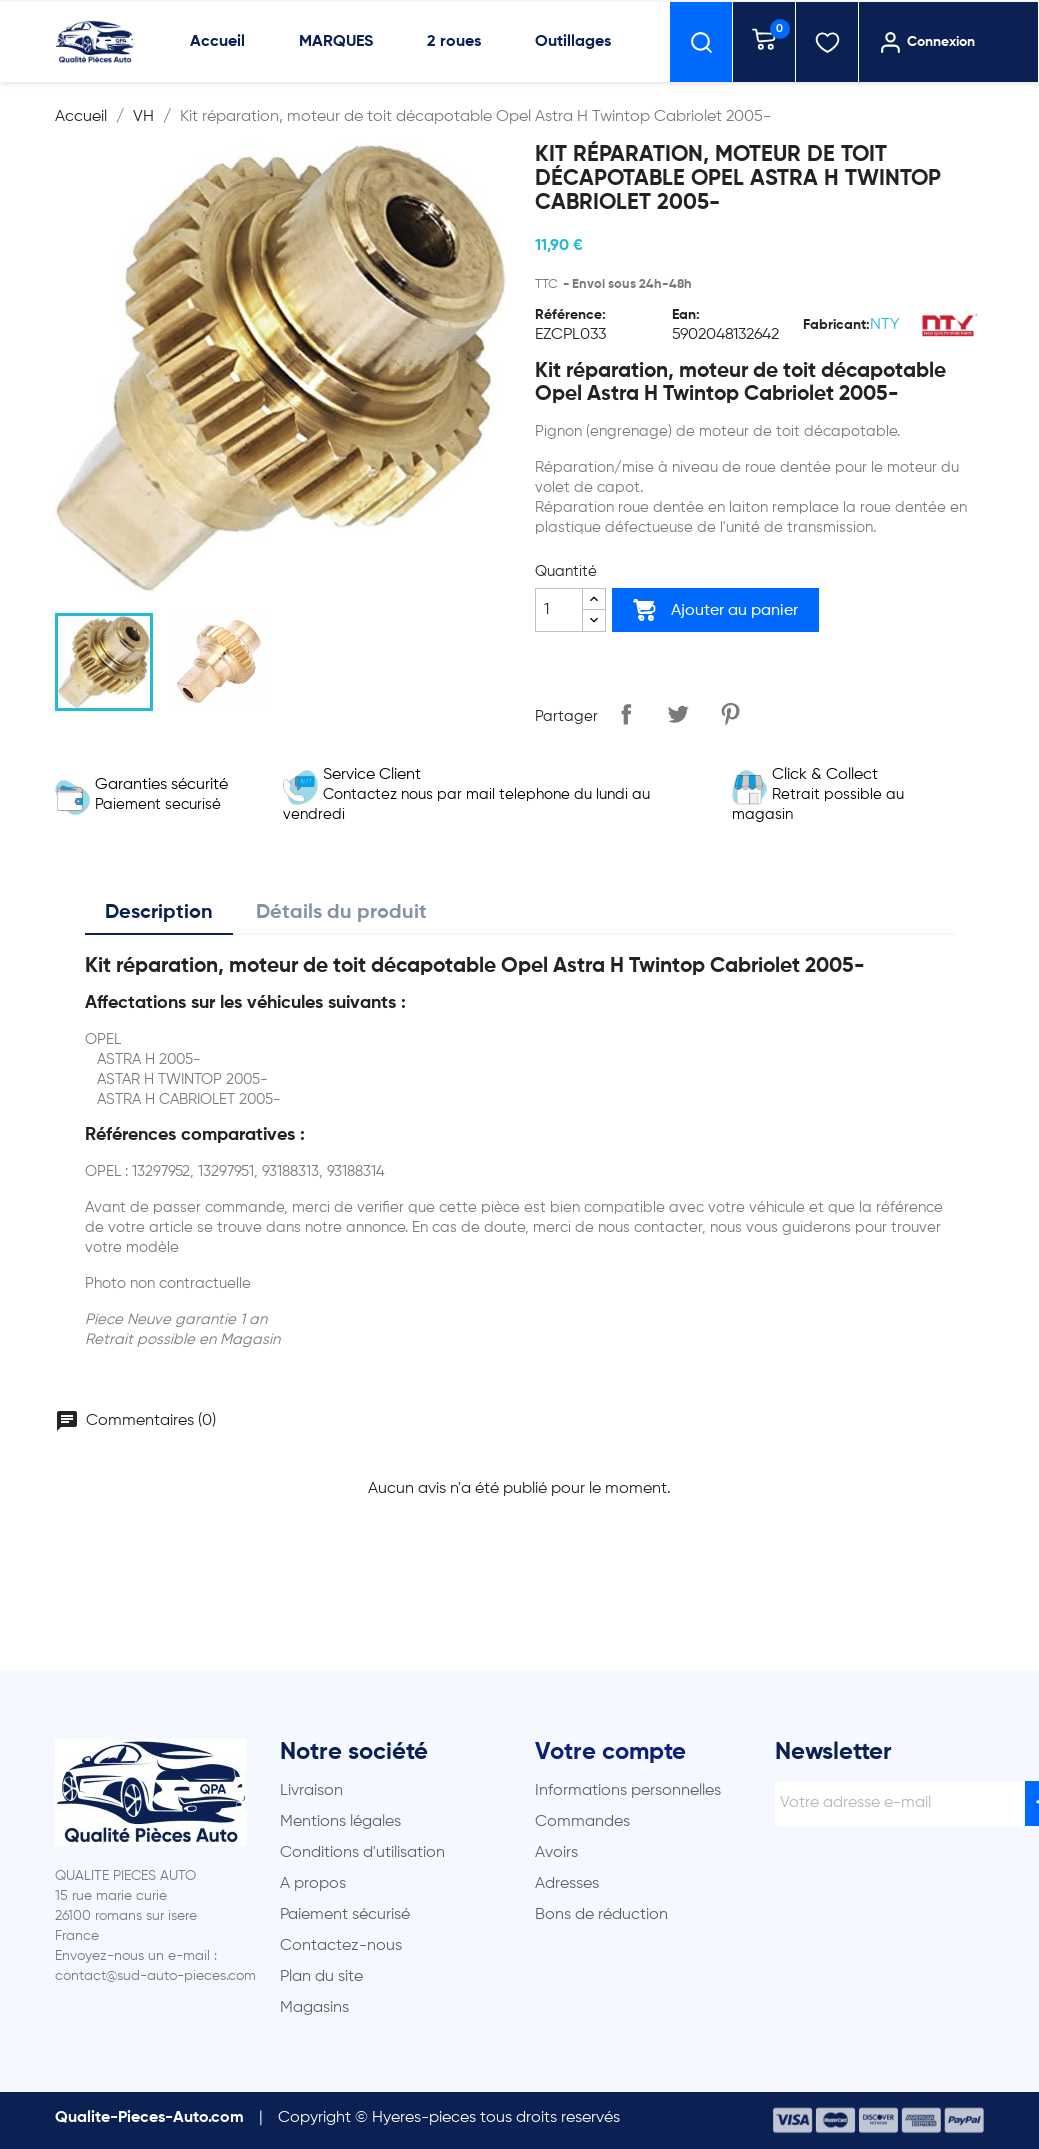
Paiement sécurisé (345, 1915)
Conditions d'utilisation (362, 1853)
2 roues (454, 42)
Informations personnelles (628, 1791)
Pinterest (730, 714)
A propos (313, 1884)
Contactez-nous (341, 1946)
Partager (626, 714)
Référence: (570, 315)
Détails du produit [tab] (341, 913)
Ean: (686, 315)
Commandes (582, 1822)
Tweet (678, 714)
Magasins (314, 2008)
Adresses (567, 1884)
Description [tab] (159, 913)
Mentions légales (340, 1822)
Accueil (217, 42)
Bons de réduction (601, 1915)
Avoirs (556, 1853)
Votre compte (610, 1752)
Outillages (573, 42)
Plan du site (321, 1977)
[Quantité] (559, 610)
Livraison (311, 1791)
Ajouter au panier (715, 610)
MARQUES (336, 42)
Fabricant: (836, 325)
